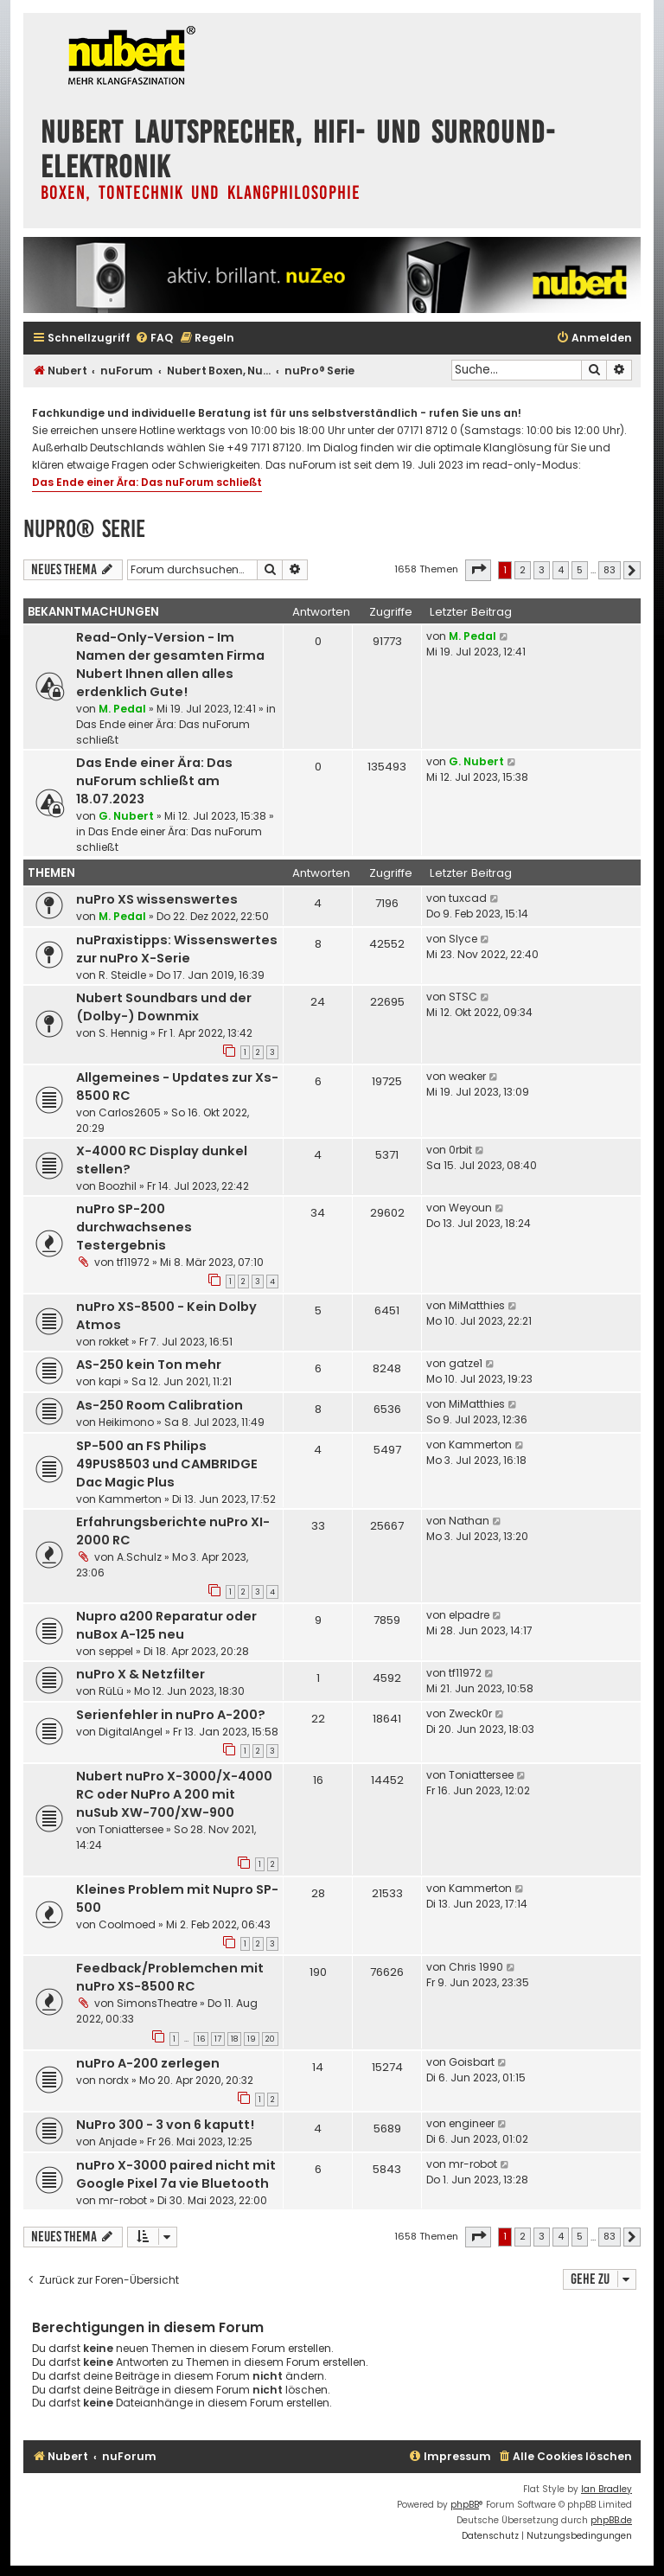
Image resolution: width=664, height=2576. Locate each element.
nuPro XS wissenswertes (157, 899)
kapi (110, 1381)
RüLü (111, 1691)
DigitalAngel (131, 1731)
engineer (472, 2123)
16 (201, 2039)
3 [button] (542, 570)
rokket (114, 1341)
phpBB (464, 2504)
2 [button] (523, 570)
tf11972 (133, 1262)
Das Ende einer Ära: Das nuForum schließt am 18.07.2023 (154, 781)
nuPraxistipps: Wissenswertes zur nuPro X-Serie (177, 949)
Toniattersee (131, 1829)
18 (234, 2039)
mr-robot (123, 2200)
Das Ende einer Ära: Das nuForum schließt (147, 482)
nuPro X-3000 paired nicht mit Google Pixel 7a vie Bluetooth (176, 2174)
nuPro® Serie (84, 528)
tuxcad (468, 898)
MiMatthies (477, 1305)
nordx (114, 2080)
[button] (478, 569)
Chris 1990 (476, 1966)
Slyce (463, 938)
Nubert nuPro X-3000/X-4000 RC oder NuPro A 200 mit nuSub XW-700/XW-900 (174, 1794)
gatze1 (465, 1363)
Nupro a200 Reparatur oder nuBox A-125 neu (166, 1625)
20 (270, 2039)
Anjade (118, 2141)
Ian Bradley (606, 2489)
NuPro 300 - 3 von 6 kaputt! (165, 2124)
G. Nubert (126, 816)
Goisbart (472, 2062)
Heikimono (126, 1422)
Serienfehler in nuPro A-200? (170, 1714)
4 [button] (561, 570)
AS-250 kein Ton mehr (148, 1364)
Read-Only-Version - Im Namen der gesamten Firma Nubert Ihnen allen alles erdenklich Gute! (170, 664)
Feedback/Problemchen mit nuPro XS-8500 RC (170, 1977)
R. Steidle (122, 975)
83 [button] (609, 570)
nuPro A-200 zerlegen (148, 2063)
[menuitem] (154, 338)
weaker (467, 1076)
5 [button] (580, 570)
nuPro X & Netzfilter (140, 1674)
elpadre (469, 1615)
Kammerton (130, 1499)
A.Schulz (139, 1557)
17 (217, 2039)
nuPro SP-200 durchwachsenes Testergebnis (134, 1227)
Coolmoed (127, 1924)
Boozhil (118, 1186)
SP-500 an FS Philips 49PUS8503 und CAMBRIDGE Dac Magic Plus (167, 1464)
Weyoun (470, 1207)
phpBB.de (611, 2520)
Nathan (469, 1520)
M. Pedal (122, 708)
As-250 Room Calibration (159, 1405)
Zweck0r (470, 1713)
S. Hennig (123, 1033)
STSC (463, 996)
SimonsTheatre (157, 2003)
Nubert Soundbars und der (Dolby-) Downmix (164, 1007)
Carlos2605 (130, 1112)
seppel (116, 1651)
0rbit (460, 1149)
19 (251, 2039)
